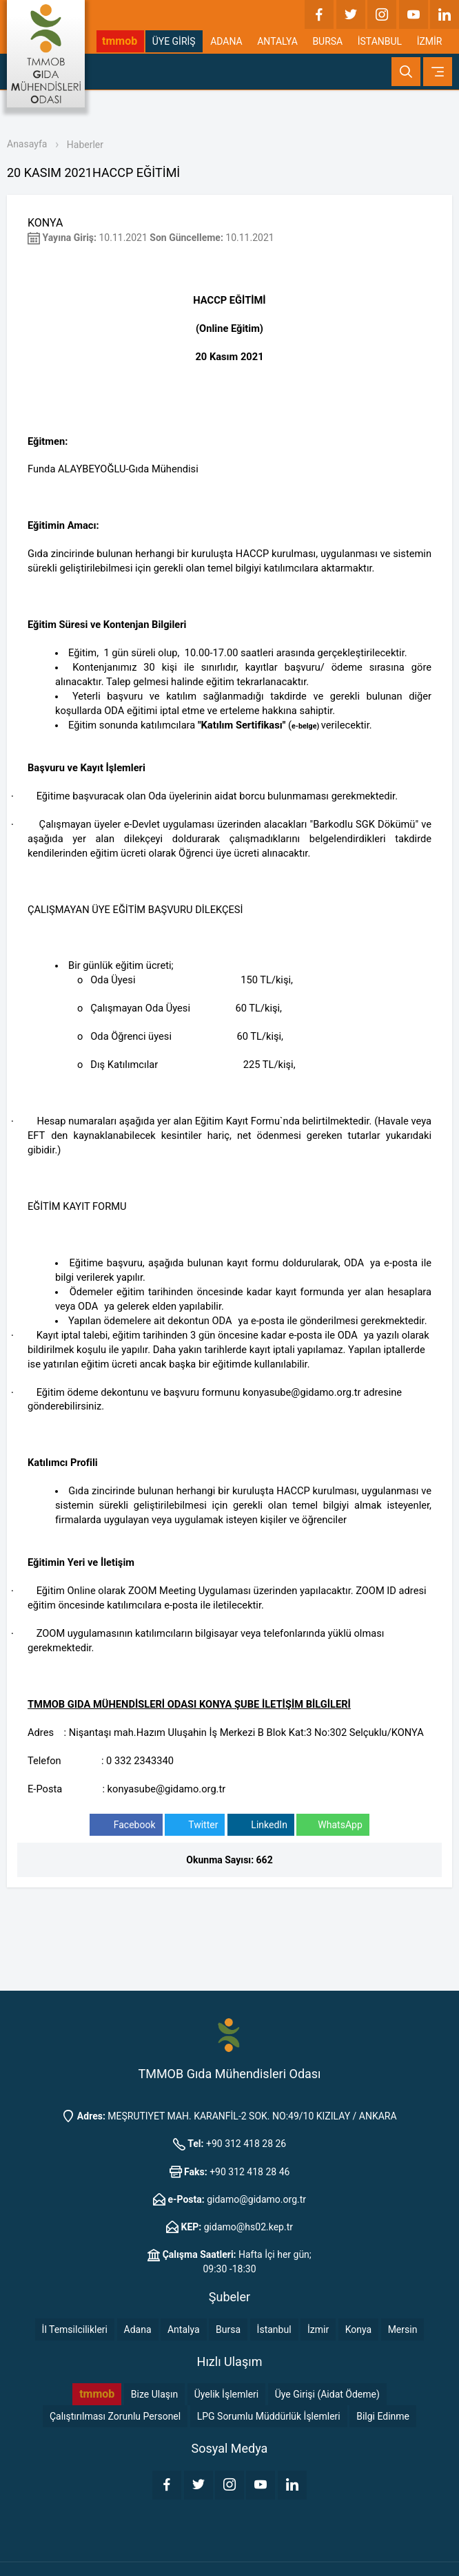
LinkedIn (260, 1825)
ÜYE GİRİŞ (174, 41)
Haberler (85, 144)
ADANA (226, 41)
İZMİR (429, 41)
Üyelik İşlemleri (226, 2394)
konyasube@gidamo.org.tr (302, 1392)
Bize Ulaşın (154, 2394)
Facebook (125, 1825)
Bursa (228, 2329)
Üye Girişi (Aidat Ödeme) (327, 2394)
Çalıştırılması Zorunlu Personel (115, 2416)
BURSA (327, 41)
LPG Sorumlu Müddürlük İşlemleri (268, 2416)
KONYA (45, 222)
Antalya (183, 2329)
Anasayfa (27, 143)
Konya (358, 2329)
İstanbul (274, 2329)
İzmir (318, 2329)
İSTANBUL (380, 41)
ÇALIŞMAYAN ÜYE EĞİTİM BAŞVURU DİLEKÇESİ (135, 909)
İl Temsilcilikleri (75, 2329)
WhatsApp (332, 1825)
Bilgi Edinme (382, 2416)
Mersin (403, 2329)
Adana (138, 2329)
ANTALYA (277, 41)
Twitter (195, 1825)
